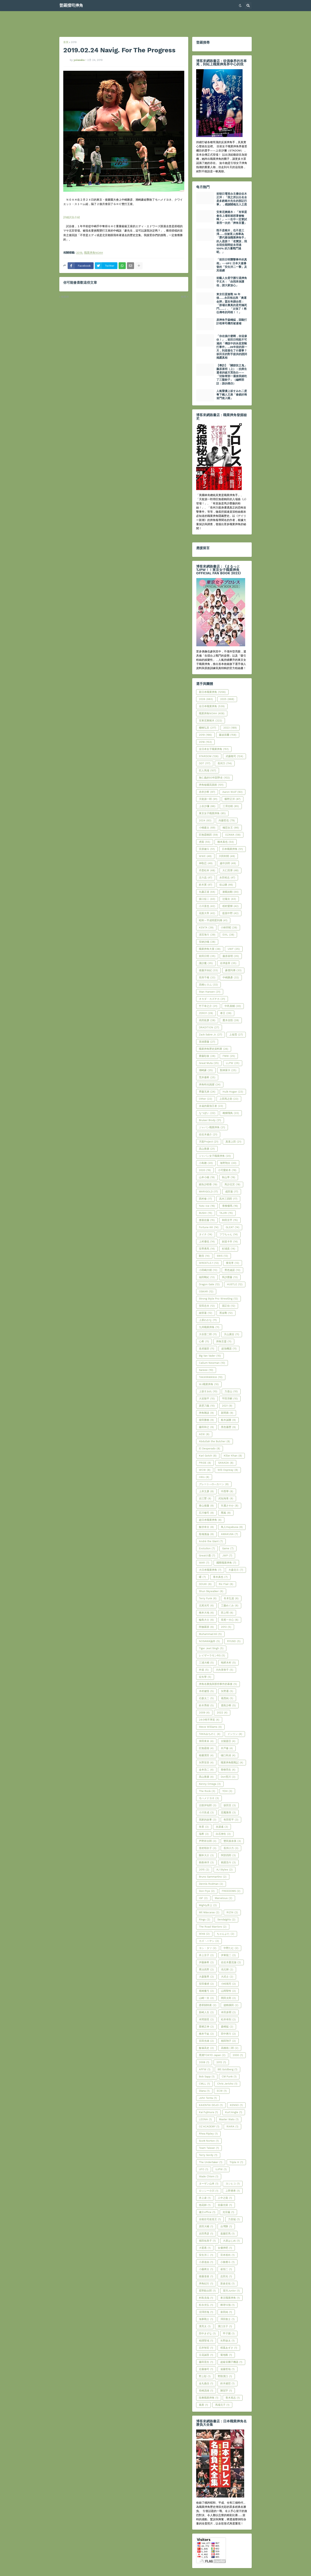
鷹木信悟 (231, 1020)
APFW (204, 2069)
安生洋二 (206, 2255)
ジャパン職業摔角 (212, 1127)
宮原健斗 (207, 849)
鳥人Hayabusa (232, 1527)
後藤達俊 (206, 2276)
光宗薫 (228, 2212)
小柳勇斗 (227, 2262)
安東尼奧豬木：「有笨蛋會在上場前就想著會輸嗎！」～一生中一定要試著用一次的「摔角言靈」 (231, 217)
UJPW (221, 2169)
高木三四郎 (228, 1198)
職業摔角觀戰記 (232, 1762)
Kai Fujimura (208, 2112)
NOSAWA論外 (209, 1641)
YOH (227, 1791)
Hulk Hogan (233, 1091)
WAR (204, 1562)
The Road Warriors (213, 1926)
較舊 (183, 296)
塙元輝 (227, 1969)
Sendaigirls (226, 1919)
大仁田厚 (230, 870)
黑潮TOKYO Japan (212, 2055)
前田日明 (207, 956)
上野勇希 (233, 2190)
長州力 (225, 763)
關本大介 (206, 1855)
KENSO (236, 2105)
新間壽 (227, 1412)
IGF (203, 1898)
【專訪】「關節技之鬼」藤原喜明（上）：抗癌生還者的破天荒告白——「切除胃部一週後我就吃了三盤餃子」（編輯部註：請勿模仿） (231, 374)
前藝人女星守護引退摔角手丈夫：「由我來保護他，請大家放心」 (231, 281)
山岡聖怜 (228, 1991)
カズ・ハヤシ (209, 1941)
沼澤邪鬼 (206, 2312)
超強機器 (229, 1348)
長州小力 (231, 1848)
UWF (234, 949)
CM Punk (229, 2076)
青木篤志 (233, 2397)
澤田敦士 (227, 2319)
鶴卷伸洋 (206, 1862)
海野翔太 (228, 1163)
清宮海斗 (207, 934)
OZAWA (233, 834)
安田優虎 (206, 1983)
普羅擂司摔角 (71, 5)
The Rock (207, 1791)
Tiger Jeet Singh (211, 1648)
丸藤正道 (207, 891)
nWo (204, 1477)
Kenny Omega (210, 1784)
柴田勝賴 (206, 1420)
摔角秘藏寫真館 (211, 784)
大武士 (227, 1976)
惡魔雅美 (228, 1812)
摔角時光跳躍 (210, 1084)
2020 (205, 1170)
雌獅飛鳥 (231, 1113)
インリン (234, 1734)
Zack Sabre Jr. (210, 1034)
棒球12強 (227, 2305)
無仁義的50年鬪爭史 (214, 777)
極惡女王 (231, 827)
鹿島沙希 (228, 1705)
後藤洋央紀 (208, 970)
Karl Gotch (208, 1455)
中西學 (227, 1491)
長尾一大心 (229, 1619)
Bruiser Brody (210, 1120)
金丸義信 (206, 2383)
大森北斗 (235, 1569)
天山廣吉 (231, 1334)
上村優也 (207, 1241)
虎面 (204, 842)
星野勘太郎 (207, 2290)
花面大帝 (207, 913)
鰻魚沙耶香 (208, 1184)
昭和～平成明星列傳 (213, 920)
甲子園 (229, 2333)
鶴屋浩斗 (228, 1862)
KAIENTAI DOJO (211, 2105)
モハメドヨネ (209, 1798)
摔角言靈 (223, 1341)
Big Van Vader (210, 1355)
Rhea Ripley (208, 2133)
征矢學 (205, 1677)
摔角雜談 (206, 1412)
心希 (204, 1341)
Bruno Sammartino (213, 1876)
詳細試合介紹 (71, 217)
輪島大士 (206, 1619)
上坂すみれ (208, 1391)
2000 (238, 2055)
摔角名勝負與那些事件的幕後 (218, 1684)
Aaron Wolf (232, 792)
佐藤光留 (225, 2205)
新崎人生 (206, 2012)
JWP (227, 1555)
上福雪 (236, 1034)
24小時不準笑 (209, 1719)
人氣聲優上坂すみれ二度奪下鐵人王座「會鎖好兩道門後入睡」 (231, 394)
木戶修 (227, 1748)
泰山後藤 (206, 1505)
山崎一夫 (206, 1998)
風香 (203, 2404)
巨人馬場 (207, 770)
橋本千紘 (206, 2033)
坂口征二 (207, 899)
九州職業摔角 (209, 1327)
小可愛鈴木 (227, 1170)
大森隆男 (206, 1976)
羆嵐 (226, 1512)
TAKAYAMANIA (211, 1377)
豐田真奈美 (232, 1841)
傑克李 (232, 1263)
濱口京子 (225, 2326)
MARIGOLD (208, 1191)
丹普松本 (207, 870)
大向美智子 (224, 1669)
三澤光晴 (231, 806)
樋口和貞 (228, 1755)
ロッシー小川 (208, 2190)
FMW (229, 1056)
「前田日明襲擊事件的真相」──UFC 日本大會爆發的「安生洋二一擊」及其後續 (231, 265)
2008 (204, 2062)
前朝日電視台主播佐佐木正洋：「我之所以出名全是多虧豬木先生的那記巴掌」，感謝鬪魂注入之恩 (231, 199)
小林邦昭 (229, 927)
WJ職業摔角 (209, 1384)
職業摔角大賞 (210, 949)
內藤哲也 (227, 820)
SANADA (225, 1462)
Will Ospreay (228, 1470)
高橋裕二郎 (229, 2048)
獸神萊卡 (228, 1070)
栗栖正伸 (206, 2026)
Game (228, 1548)
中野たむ (231, 1948)
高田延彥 (207, 1020)
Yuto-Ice (207, 1206)
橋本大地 (206, 1612)
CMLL (204, 2083)
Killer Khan (233, 1455)
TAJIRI (226, 1213)
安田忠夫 (207, 1305)
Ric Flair (226, 1584)
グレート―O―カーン (214, 1484)
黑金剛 (226, 1313)
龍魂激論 (206, 1534)
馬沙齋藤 (230, 1277)
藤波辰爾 (227, 734)
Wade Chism (208, 2176)
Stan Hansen (209, 991)
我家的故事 (207, 1819)
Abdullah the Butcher (214, 1441)
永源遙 (222, 1826)
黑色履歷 (228, 1427)
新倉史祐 (227, 2283)
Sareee (206, 1370)
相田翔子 (228, 2041)
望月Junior (231, 2290)
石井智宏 (206, 2347)
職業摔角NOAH (93, 252)
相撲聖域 (206, 2340)
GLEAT (232, 1227)
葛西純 (227, 1698)
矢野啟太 (227, 2340)
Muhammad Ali (210, 1634)
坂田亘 (230, 1805)
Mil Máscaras (209, 1912)
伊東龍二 (228, 1955)
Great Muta (209, 1063)
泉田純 (226, 2312)
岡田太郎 (228, 1998)
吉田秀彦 (206, 2233)
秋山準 (228, 1177)
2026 (206, 699)
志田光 (226, 2276)
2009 (204, 1712)
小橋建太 (207, 827)
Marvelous (223, 1898)
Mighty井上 (208, 1905)
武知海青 (225, 1498)
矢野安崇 (206, 1762)
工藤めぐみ (229, 1605)
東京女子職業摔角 (212, 813)
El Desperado (209, 1448)
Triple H (236, 2162)
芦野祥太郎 (207, 1841)
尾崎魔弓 (206, 1991)
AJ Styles (224, 1869)
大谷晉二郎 (208, 1334)
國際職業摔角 (226, 1562)
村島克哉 (206, 2297)
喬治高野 (206, 1969)
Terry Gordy (208, 2155)
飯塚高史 (206, 2048)
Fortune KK (209, 1227)
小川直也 (207, 906)
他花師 (205, 2205)
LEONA (205, 2119)
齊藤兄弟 (207, 1091)
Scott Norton (209, 2140)
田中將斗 (228, 2033)
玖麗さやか (229, 1505)
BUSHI (205, 1213)
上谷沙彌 (207, 806)
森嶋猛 (227, 2026)
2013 (226, 1627)
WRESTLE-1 (209, 1263)
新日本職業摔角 (212, 692)
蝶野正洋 (233, 799)
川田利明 (227, 856)
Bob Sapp (207, 2076)
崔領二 (226, 2269)
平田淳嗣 (230, 1398)
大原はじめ (231, 2240)
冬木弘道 (231, 1598)
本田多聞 (228, 2012)
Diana (204, 2090)
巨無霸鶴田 (208, 834)
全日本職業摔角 (212, 706)
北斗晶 (205, 877)
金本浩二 (206, 1769)
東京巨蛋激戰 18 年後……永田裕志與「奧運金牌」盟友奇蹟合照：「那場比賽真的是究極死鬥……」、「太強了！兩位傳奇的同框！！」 (231, 303)
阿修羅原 (206, 1627)
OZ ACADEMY (209, 2126)
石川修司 (206, 1512)
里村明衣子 (207, 1848)
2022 (222, 1712)
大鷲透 (205, 2247)
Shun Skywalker (211, 1591)
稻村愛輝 (230, 906)
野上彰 (205, 2376)
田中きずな (207, 2333)
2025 (227, 699)
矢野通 (227, 1691)
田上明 (227, 1612)
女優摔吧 (225, 2247)
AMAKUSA (229, 1534)
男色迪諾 (232, 1270)
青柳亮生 (228, 1769)
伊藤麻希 (206, 1962)
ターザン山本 (208, 2183)
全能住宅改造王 (210, 2219)
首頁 (65, 42)
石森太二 (206, 1698)
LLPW (232, 1063)
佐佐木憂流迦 (231, 1962)
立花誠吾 (206, 2355)
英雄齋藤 (207, 1041)
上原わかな (208, 1320)
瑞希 (204, 1834)
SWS (222, 1255)
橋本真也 (225, 842)
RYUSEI (234, 1641)
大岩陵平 (207, 1398)
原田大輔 (206, 2226)
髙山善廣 (206, 1776)
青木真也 (220, 1577)
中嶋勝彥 (231, 977)
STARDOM (209, 756)
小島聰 (206, 1163)
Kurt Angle (233, 2112)
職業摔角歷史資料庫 (213, 1048)
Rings (204, 1919)
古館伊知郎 (207, 1805)
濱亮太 (205, 2326)
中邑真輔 (233, 1006)
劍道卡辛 (230, 1241)
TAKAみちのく (209, 1734)
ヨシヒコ (233, 2183)
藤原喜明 (231, 956)
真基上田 (233, 1141)
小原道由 (206, 2262)
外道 (204, 1669)
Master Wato (229, 2119)
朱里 (204, 1826)
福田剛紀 (207, 1277)
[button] (240, 5)
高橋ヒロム (208, 984)
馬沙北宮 (232, 1184)
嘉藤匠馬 (227, 2233)
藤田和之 (206, 1427)
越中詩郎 (228, 863)
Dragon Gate (209, 1284)
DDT (204, 763)
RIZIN (232, 1912)
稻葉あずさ (228, 2347)
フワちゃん (228, 1234)
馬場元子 (222, 2404)
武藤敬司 (234, 756)
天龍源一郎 (208, 799)
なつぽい (207, 1113)
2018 (205, 742)
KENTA (206, 927)
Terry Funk (208, 1598)
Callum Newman (212, 1363)
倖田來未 (206, 1741)
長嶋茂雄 (206, 2390)
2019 (74, 42)
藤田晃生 (206, 2362)
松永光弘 (206, 2305)
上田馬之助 (228, 1098)
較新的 (65, 296)
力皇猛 (234, 2219)
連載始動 (230, 891)
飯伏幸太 (206, 1527)
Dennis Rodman (211, 1884)
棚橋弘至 (207, 727)
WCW (204, 1470)
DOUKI (205, 1584)
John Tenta (208, 2098)
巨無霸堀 (206, 1748)
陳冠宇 (226, 2390)
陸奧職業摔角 (208, 2397)
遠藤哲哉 (227, 2369)
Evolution (207, 1548)
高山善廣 (207, 1148)
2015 (204, 1869)
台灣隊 (226, 2226)
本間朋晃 (206, 2019)
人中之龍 (225, 2198)
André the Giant (211, 1541)
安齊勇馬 (207, 1248)
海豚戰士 (206, 2319)
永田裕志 (227, 877)
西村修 (205, 1198)
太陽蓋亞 (228, 1741)
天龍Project (208, 1141)
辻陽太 (229, 899)
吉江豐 (205, 1498)
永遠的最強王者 (211, 1106)
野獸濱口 (225, 2376)
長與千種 (207, 977)
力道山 (231, 1391)
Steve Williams (210, 1726)
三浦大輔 (206, 1662)
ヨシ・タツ (207, 1948)
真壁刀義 (207, 1405)
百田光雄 (206, 2041)
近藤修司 (206, 2369)
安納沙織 (207, 941)
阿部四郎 (228, 1855)
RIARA (232, 2126)
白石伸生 (223, 1834)
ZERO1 (206, 1013)
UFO (203, 2169)
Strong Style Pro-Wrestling (218, 1298)
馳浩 (204, 1255)
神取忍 (206, 863)
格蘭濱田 (206, 1755)
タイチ (205, 1234)
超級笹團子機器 (231, 2362)
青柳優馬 (230, 1206)
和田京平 (230, 1220)
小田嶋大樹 (208, 1270)
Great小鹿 (207, 1555)
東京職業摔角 (230, 2297)
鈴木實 (205, 884)
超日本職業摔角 (210, 1520)
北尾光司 (206, 1605)
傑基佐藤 (207, 1220)
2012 (221, 2062)
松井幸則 (228, 2019)
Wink (204, 1933)
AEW (204, 1434)
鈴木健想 (227, 2383)
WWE (205, 856)
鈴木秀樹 (206, 1705)
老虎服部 (206, 1348)
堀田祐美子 (207, 2240)
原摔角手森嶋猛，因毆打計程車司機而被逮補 (231, 321)
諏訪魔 (206, 963)
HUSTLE (235, 1284)
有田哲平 (231, 1819)
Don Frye (207, 1891)
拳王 (225, 1013)
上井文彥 (206, 1491)
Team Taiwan (209, 2148)
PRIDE (205, 1462)
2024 (205, 820)
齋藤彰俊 (207, 1056)
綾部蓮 (205, 1313)
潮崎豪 (206, 1070)
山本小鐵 (207, 1177)
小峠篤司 (228, 1983)
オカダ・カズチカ (212, 999)
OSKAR (206, 1291)
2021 (227, 1405)
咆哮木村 (228, 1662)
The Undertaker (210, 2162)
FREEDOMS (231, 1891)
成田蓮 (231, 1191)
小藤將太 (206, 2269)
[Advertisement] (155, 24)
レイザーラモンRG (212, 1655)
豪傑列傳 (233, 970)
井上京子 (206, 1955)
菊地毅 (226, 2355)
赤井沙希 (207, 792)
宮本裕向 (227, 2255)
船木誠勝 (228, 1420)
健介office (207, 2212)
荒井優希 (207, 1077)
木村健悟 (206, 1691)
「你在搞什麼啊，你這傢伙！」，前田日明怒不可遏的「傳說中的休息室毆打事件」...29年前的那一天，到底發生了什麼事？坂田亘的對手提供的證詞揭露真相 (231, 346)
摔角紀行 (206, 2283)
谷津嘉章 (228, 963)
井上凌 (205, 2198)
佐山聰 (226, 884)
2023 (230, 727)
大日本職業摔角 (210, 1569)
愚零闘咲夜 (207, 2005)
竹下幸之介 (208, 1006)
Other (205, 1098)
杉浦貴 (228, 1248)
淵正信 (228, 1305)
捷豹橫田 (231, 2005)
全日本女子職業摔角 (214, 749)
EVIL (228, 934)
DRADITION (209, 1027)
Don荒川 (228, 1776)
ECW (222, 2090)
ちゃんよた (225, 1933)
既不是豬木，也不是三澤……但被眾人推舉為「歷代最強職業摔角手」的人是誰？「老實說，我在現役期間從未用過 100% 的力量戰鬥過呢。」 (231, 241)
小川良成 (206, 1812)
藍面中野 (230, 913)
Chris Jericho (227, 2083)
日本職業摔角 (232, 849)
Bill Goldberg (227, 2069)
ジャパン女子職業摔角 (215, 1156)
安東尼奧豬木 (210, 720)
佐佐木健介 (208, 1134)
